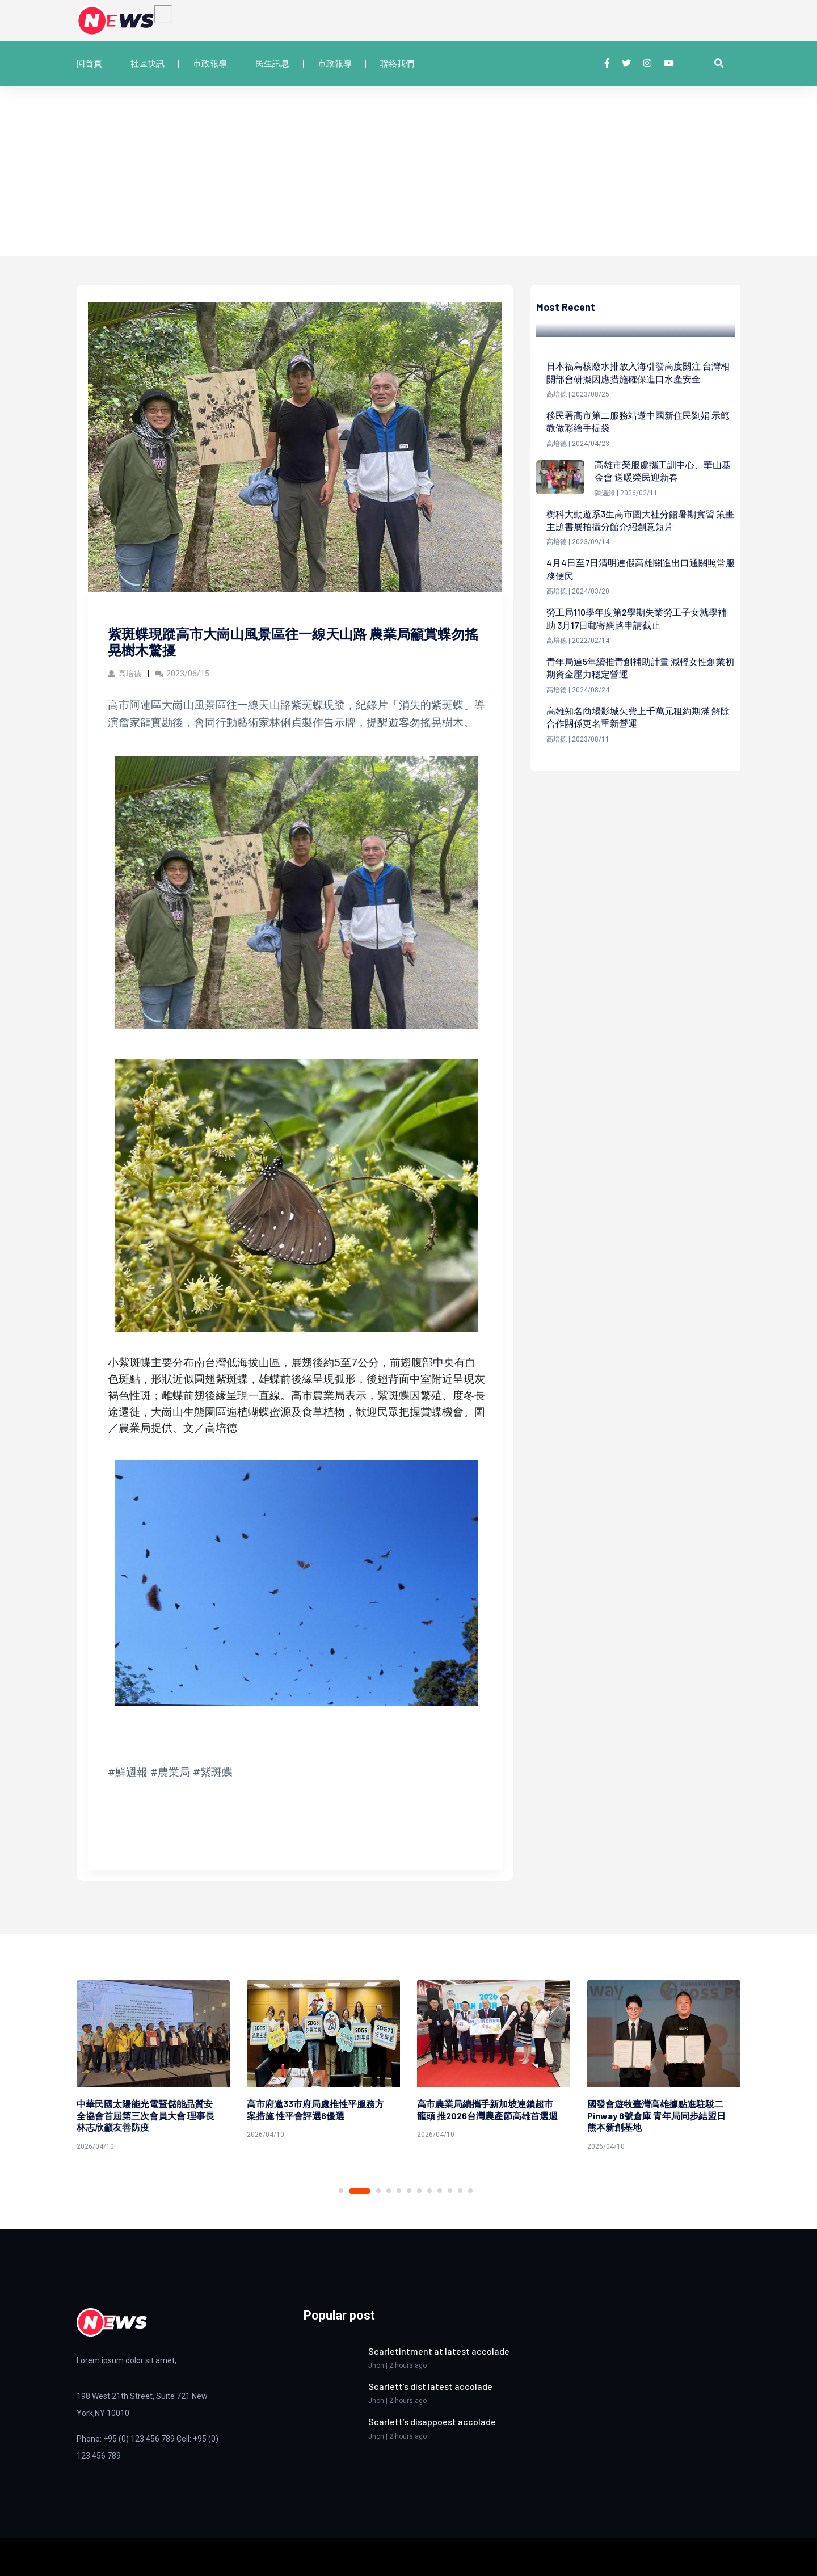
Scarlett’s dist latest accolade (430, 2386)
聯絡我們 (397, 63)
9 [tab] (439, 2190)
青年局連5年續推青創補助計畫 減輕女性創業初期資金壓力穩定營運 (640, 667)
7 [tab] (419, 2190)
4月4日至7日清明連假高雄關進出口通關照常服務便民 (640, 568)
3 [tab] (378, 2190)
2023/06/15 (182, 673)
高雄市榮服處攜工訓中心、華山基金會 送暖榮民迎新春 (663, 470)
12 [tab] (470, 2190)
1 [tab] (341, 2190)
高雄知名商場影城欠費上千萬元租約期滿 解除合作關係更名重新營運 (638, 717)
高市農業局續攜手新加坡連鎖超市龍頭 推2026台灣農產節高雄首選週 (487, 2109)
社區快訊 (147, 63)
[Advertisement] (408, 171)
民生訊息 (272, 63)
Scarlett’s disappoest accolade (432, 2421)
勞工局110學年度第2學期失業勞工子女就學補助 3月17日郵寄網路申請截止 (636, 618)
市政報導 (210, 63)
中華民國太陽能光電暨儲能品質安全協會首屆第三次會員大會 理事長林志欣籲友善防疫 (145, 2115)
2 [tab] (359, 2191)
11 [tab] (460, 2190)
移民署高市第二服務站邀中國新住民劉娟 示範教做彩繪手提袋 (638, 421)
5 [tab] (399, 2190)
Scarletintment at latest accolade (438, 2351)
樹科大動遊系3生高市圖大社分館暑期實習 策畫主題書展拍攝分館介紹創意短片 (640, 520)
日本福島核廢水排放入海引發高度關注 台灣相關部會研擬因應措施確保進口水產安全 (638, 372)
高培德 (125, 673)
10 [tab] (450, 2190)
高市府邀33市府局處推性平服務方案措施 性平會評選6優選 (315, 2109)
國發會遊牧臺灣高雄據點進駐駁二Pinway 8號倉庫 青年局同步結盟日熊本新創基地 (656, 2115)
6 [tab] (409, 2190)
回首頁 (89, 63)
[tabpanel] (153, 2067)
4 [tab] (388, 2190)
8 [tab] (429, 2190)
